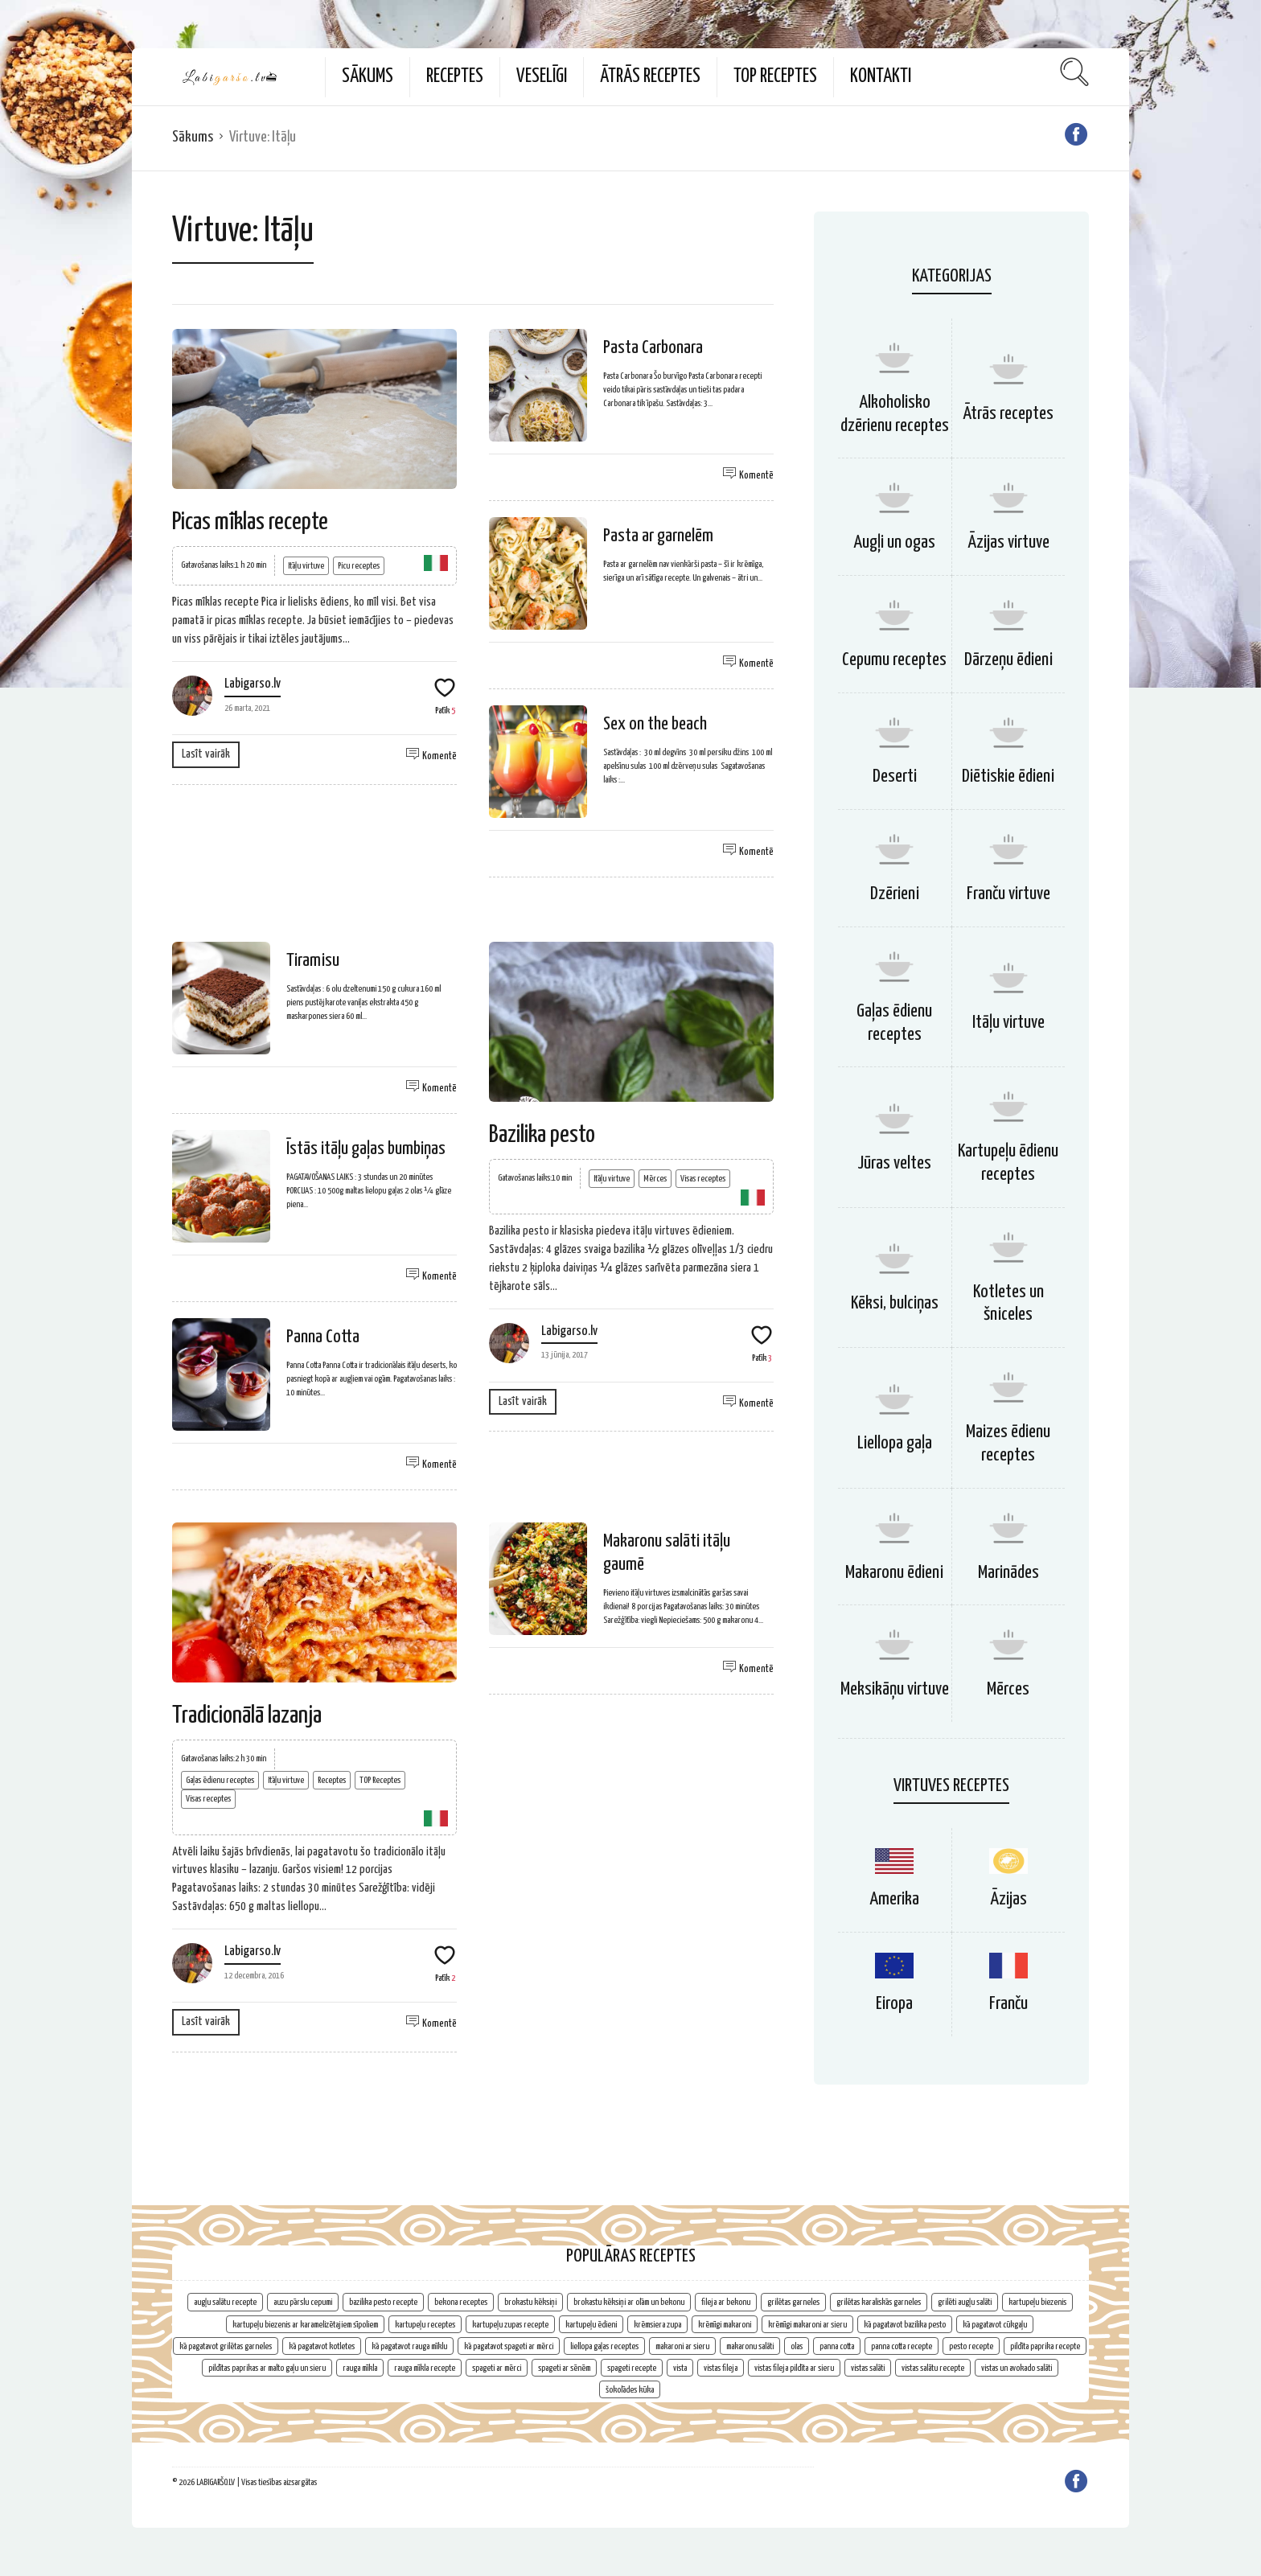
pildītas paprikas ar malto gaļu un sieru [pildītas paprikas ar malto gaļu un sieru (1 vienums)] (267, 2368)
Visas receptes (702, 1178)
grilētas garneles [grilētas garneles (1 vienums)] (793, 2302)
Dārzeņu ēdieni (1008, 660)
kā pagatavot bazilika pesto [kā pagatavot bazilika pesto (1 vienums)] (905, 2324)
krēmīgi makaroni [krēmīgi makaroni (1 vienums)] (724, 2324)
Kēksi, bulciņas (895, 1303)
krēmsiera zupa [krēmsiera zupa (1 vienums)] (657, 2324)
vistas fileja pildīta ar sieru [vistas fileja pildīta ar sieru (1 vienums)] (794, 2368)
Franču (1008, 2004)
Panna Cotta (322, 1337)
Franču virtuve (1008, 894)
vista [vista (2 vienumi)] (680, 2368)
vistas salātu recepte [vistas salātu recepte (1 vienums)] (933, 2368)
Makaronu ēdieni (894, 1572)
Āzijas (1008, 1899)
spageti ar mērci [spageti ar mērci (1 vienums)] (496, 2368)
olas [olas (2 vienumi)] (797, 2346)
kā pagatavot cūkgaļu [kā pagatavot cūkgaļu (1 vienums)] (995, 2324)
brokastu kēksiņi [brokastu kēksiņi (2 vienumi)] (530, 2302)
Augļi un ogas (894, 542)
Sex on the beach (655, 724)
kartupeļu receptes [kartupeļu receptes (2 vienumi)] (425, 2324)
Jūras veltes (894, 1163)
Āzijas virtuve (1008, 542)
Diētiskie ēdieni (1008, 776)
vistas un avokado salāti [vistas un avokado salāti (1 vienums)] (1016, 2368)
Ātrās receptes (650, 77)
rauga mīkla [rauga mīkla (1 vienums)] (360, 2368)
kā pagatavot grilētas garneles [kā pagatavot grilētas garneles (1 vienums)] (225, 2346)
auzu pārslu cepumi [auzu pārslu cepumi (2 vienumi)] (302, 2302)
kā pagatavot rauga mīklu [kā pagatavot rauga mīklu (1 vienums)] (409, 2346)
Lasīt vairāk (206, 754)
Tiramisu (312, 960)
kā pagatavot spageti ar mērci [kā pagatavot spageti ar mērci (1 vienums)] (508, 2346)
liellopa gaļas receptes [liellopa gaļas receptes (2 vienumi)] (604, 2346)
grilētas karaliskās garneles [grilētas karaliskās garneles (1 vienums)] (878, 2302)
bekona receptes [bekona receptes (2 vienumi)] (460, 2302)
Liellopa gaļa (894, 1443)
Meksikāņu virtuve (894, 1689)
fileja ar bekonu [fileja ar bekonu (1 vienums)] (725, 2302)
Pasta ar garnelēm (658, 536)
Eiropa (894, 2004)
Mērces (655, 1178)
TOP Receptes (775, 77)
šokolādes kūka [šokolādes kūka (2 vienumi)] (630, 2389)
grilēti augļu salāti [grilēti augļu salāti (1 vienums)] (965, 2302)
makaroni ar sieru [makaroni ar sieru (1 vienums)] (682, 2346)
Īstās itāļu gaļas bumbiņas (366, 1149)
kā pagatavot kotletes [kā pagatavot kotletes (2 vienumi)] (322, 2346)
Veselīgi (541, 77)
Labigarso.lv (252, 684)
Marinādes (1008, 1572)
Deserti (895, 776)
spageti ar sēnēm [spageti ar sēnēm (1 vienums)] (564, 2368)
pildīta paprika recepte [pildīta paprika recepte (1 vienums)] (1045, 2346)
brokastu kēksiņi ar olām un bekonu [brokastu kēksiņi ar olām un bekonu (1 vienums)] (628, 2302)
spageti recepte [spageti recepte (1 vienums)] (631, 2368)
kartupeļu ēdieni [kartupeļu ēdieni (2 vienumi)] (591, 2324)
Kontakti (880, 77)
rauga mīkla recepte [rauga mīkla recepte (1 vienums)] (424, 2368)
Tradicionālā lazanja (247, 1715)
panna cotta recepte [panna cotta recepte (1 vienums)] (901, 2346)
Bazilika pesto (542, 1135)
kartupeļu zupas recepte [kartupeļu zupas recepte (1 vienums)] (510, 2324)
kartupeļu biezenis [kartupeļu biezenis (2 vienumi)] (1037, 2302)
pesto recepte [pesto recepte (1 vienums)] (971, 2346)
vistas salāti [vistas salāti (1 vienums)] (868, 2368)
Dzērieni (894, 894)
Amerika (894, 1899)
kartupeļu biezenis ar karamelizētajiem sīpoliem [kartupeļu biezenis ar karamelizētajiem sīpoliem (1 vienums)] (305, 2324)
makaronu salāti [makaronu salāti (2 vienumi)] (750, 2346)
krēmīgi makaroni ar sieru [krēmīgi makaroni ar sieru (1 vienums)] (807, 2324)
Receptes (454, 77)
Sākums (367, 77)
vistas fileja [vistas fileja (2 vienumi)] (720, 2368)
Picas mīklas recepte (250, 522)
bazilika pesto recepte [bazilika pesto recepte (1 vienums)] (383, 2302)
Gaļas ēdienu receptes (220, 1780)
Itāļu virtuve (306, 565)
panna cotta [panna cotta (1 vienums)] (836, 2346)
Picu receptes (359, 565)
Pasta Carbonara (653, 348)
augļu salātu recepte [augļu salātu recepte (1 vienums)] (225, 2302)
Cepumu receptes (894, 660)
